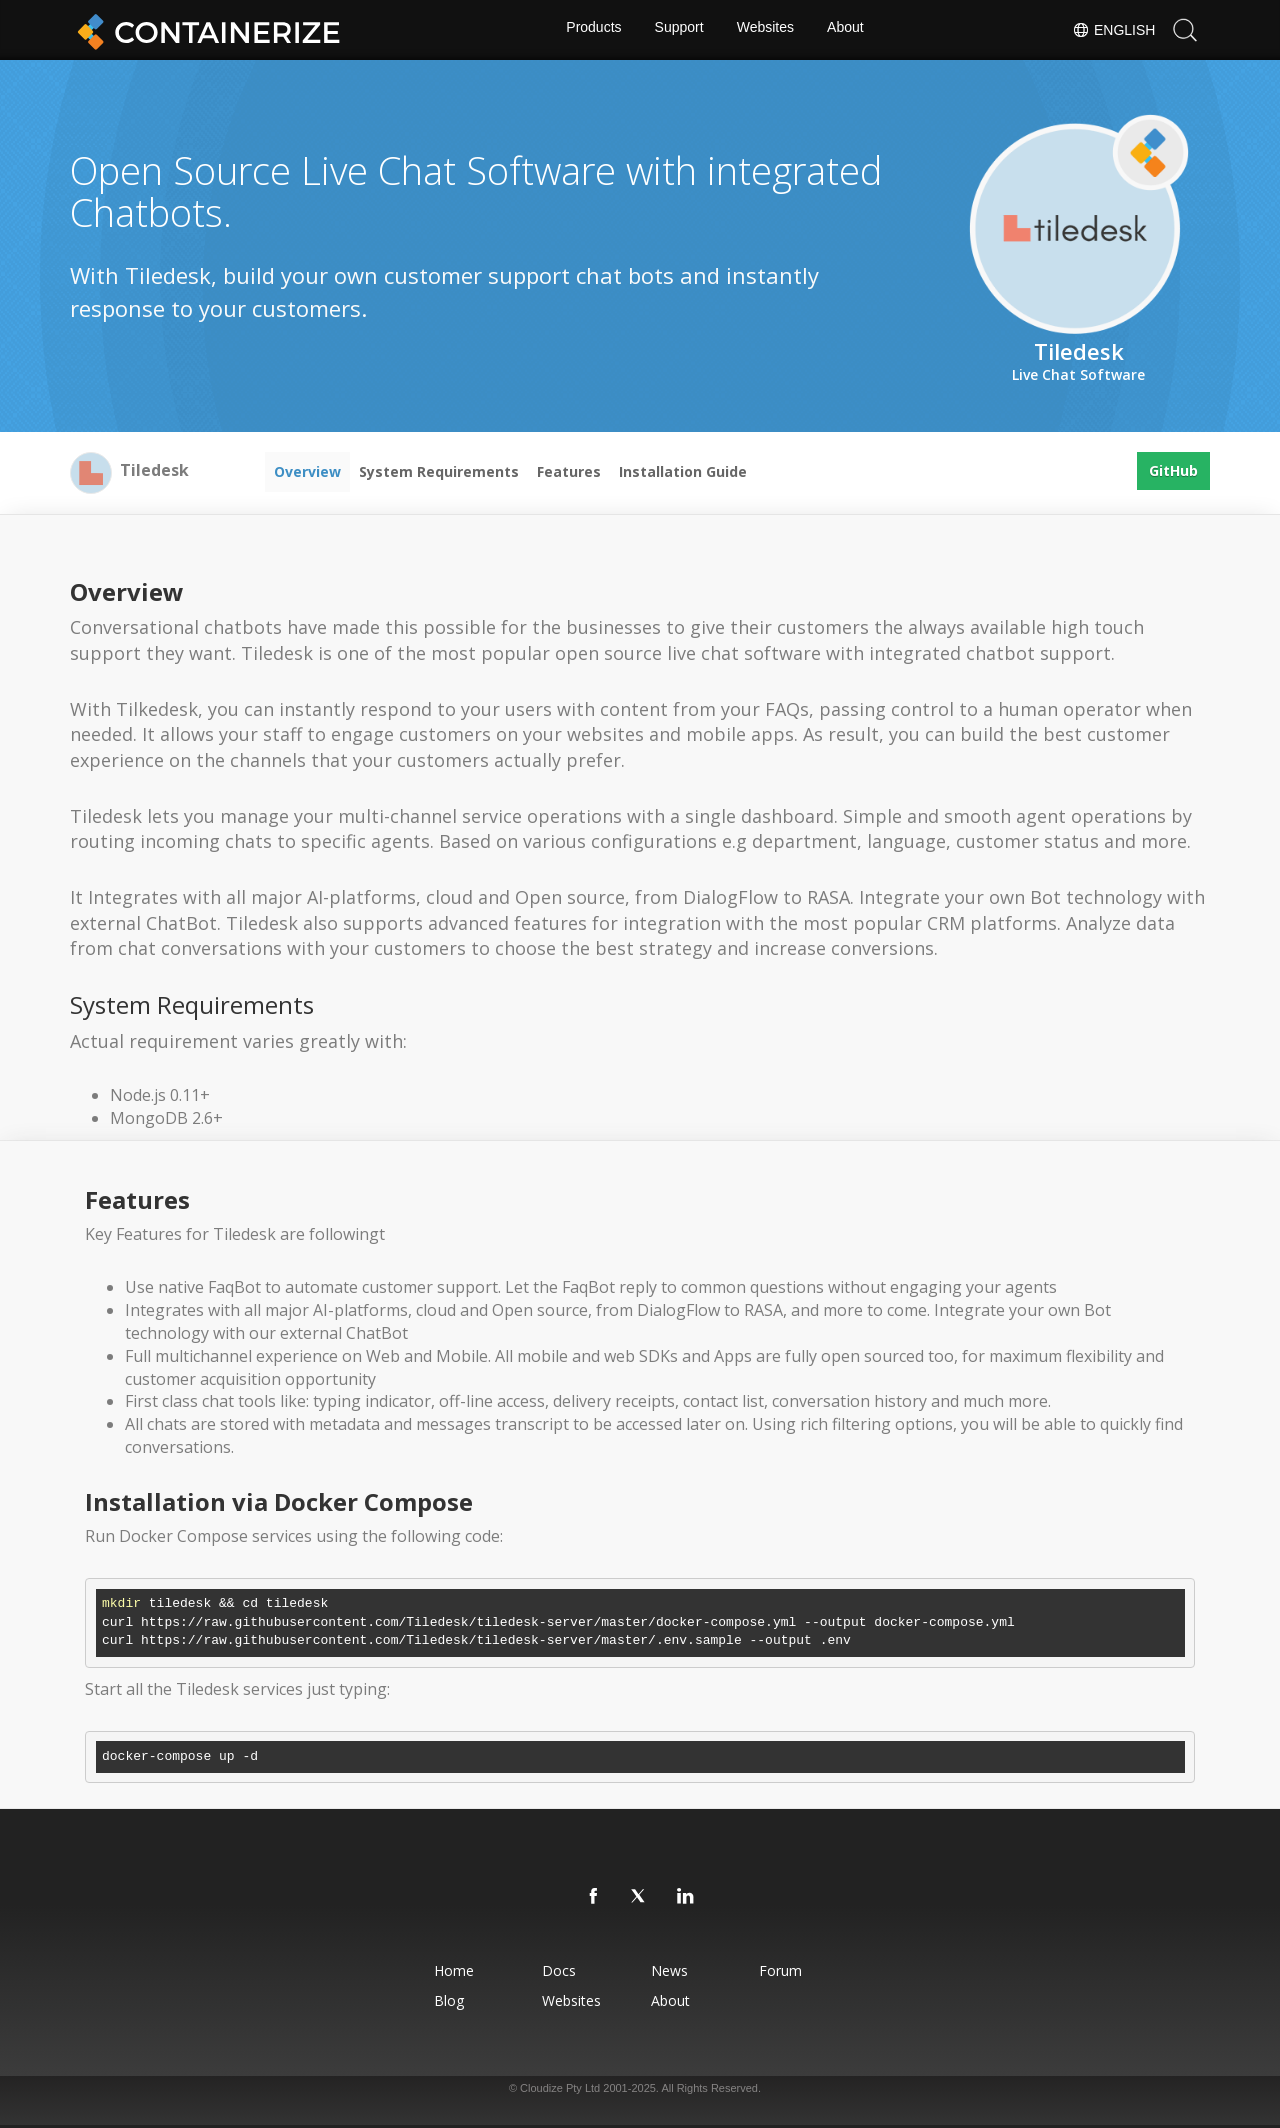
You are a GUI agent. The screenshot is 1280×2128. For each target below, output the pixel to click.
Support (678, 30)
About (848, 30)
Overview (307, 471)
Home (429, 1970)
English (1113, 30)
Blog (424, 2000)
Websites (766, 30)
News (673, 1970)
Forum (799, 1970)
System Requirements (439, 471)
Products (590, 30)
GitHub (1173, 471)
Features (569, 471)
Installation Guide (683, 471)
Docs (549, 1970)
